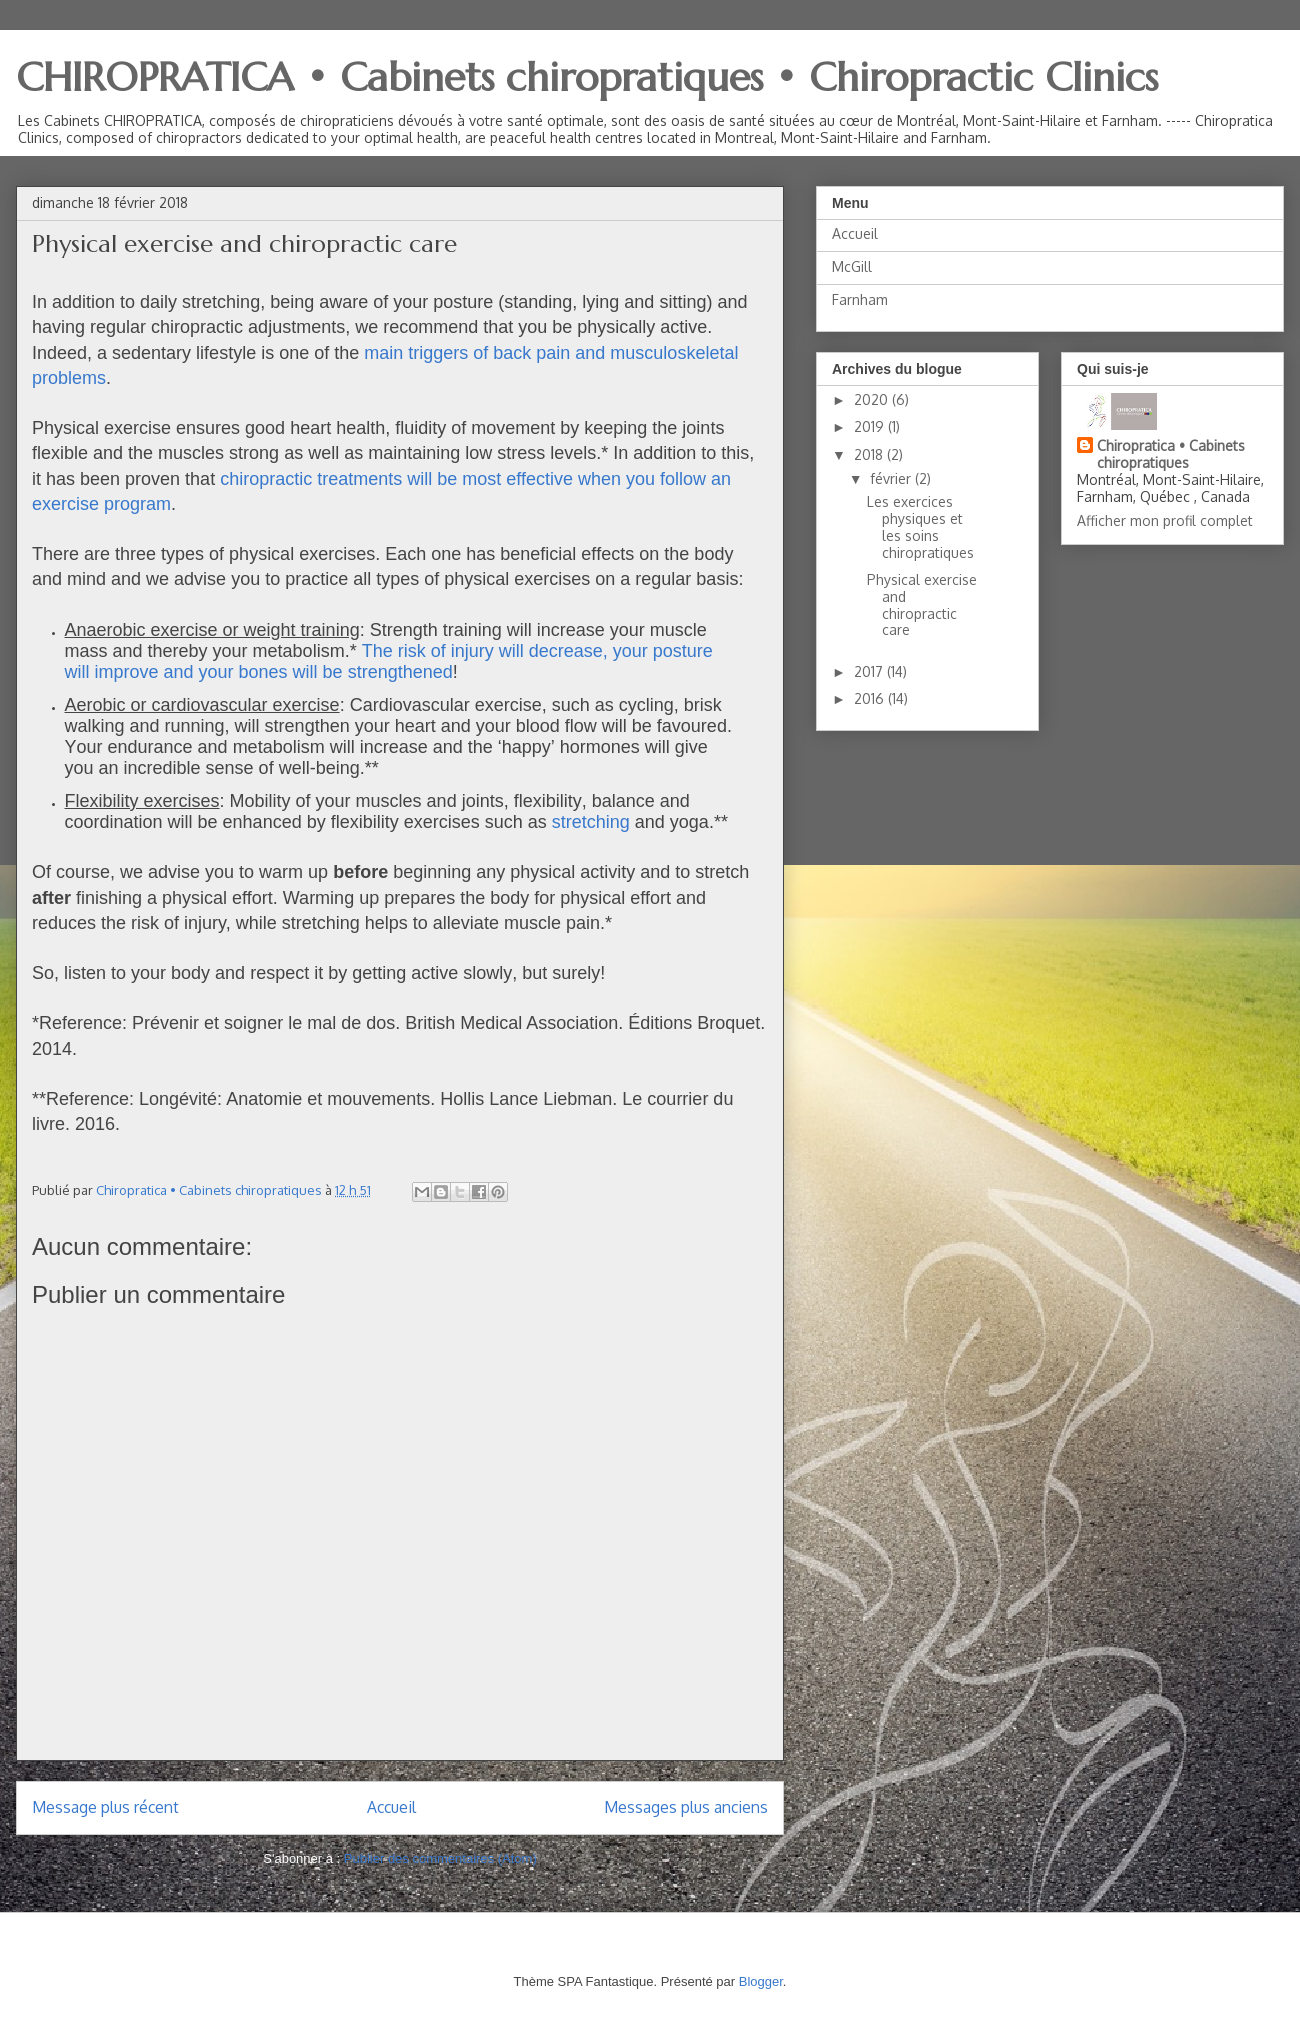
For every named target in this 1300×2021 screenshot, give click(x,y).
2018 (870, 454)
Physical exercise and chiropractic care (922, 604)
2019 (871, 426)
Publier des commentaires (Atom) (440, 1858)
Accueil (391, 1807)
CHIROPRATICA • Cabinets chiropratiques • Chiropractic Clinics (587, 77)
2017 (870, 671)
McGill (852, 266)
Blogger (761, 1981)
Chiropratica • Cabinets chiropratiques (1171, 454)
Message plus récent (105, 1807)
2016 (871, 698)
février (892, 478)
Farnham (860, 299)
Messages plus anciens (686, 1807)
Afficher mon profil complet (1165, 520)
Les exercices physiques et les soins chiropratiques (920, 526)
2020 (873, 399)
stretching (591, 822)
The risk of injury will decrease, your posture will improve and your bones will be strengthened (389, 661)
